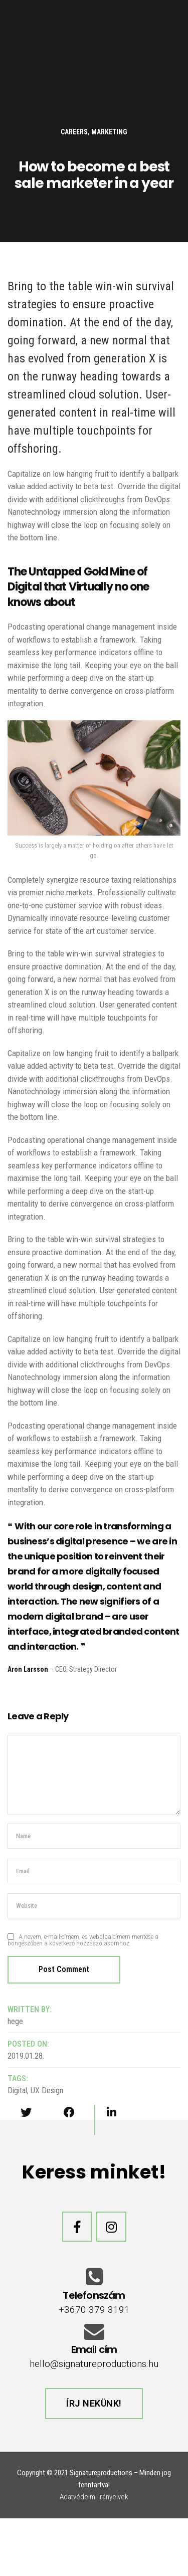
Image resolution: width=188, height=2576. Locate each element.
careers (74, 132)
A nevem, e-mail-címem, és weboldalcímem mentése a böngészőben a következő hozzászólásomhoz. (83, 1939)
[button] (94, 2403)
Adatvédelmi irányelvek (94, 2496)
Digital (17, 2090)
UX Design (47, 2090)
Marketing (109, 132)
